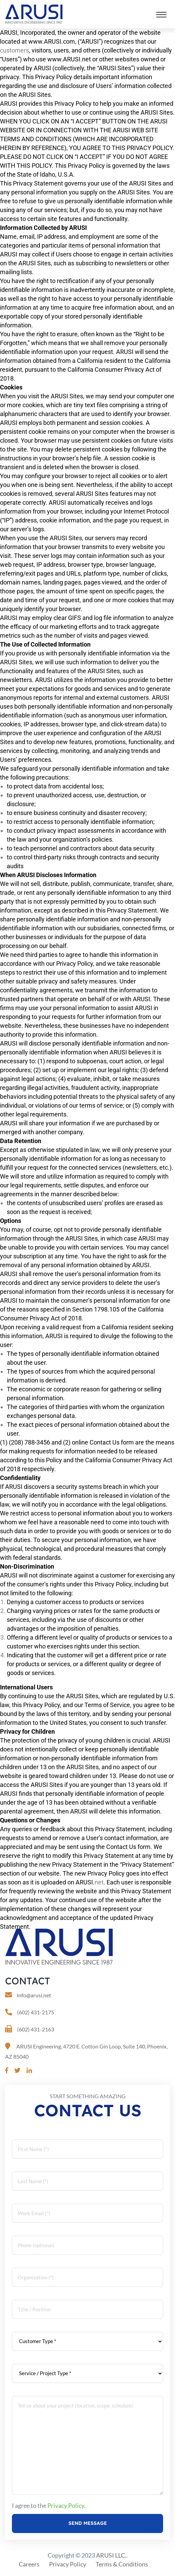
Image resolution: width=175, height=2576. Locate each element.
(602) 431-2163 (35, 2029)
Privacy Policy (65, 2505)
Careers (29, 2564)
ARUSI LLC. (111, 2555)
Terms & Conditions (122, 2564)
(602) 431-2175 (35, 2012)
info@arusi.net (34, 1995)
